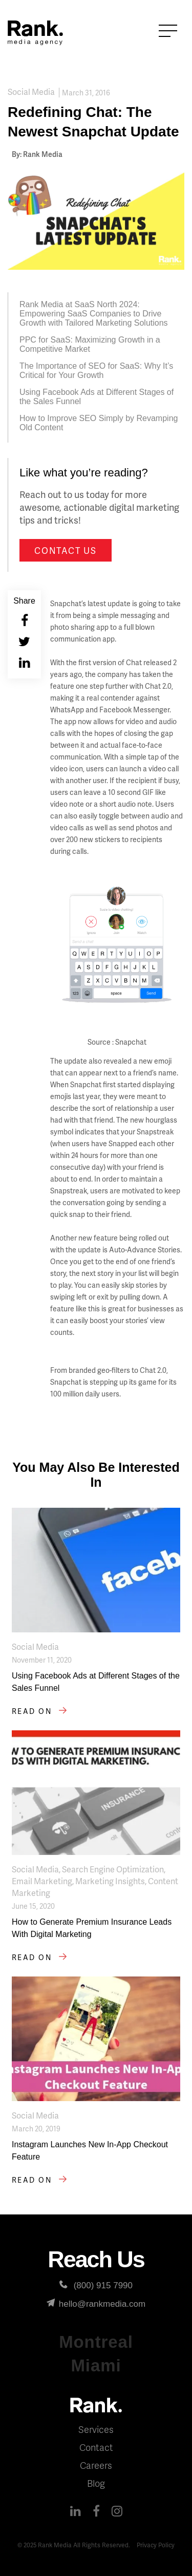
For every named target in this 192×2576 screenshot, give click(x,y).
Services (96, 2429)
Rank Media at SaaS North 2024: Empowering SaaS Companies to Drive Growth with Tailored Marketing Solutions (93, 313)
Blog (96, 2483)
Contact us (65, 550)
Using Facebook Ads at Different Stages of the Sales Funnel (96, 397)
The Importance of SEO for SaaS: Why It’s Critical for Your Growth (96, 371)
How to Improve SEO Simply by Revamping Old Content (98, 423)
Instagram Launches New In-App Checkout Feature (90, 2150)
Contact (96, 2447)
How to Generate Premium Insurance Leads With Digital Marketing (92, 1928)
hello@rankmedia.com (96, 2304)
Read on (41, 1711)
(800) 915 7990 (96, 2285)
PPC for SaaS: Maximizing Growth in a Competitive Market (89, 344)
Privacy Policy (156, 2545)
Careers (96, 2465)
